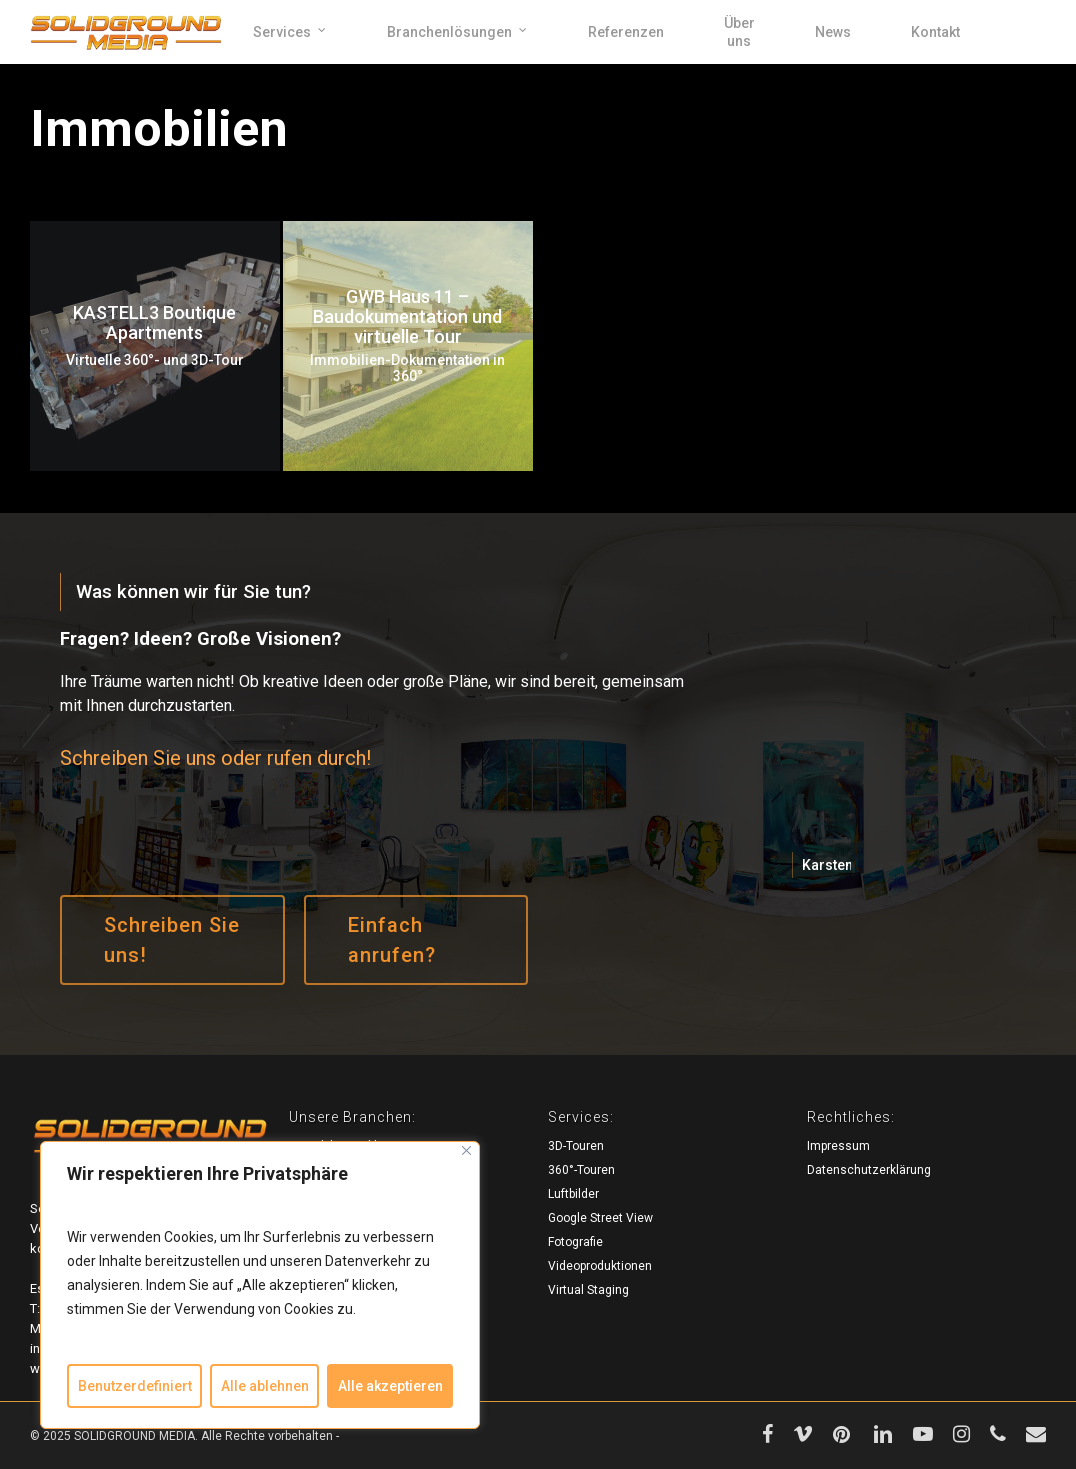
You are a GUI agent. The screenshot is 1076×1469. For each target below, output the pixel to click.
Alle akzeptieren (390, 1386)
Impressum (838, 1146)
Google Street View (600, 1218)
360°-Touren (581, 1170)
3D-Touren (576, 1146)
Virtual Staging (588, 1290)
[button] (172, 940)
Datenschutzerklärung (869, 1170)
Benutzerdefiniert (135, 1386)
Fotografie (575, 1242)
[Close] (466, 1150)
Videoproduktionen (600, 1266)
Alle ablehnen (265, 1386)
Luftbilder (573, 1194)
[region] (260, 1285)
